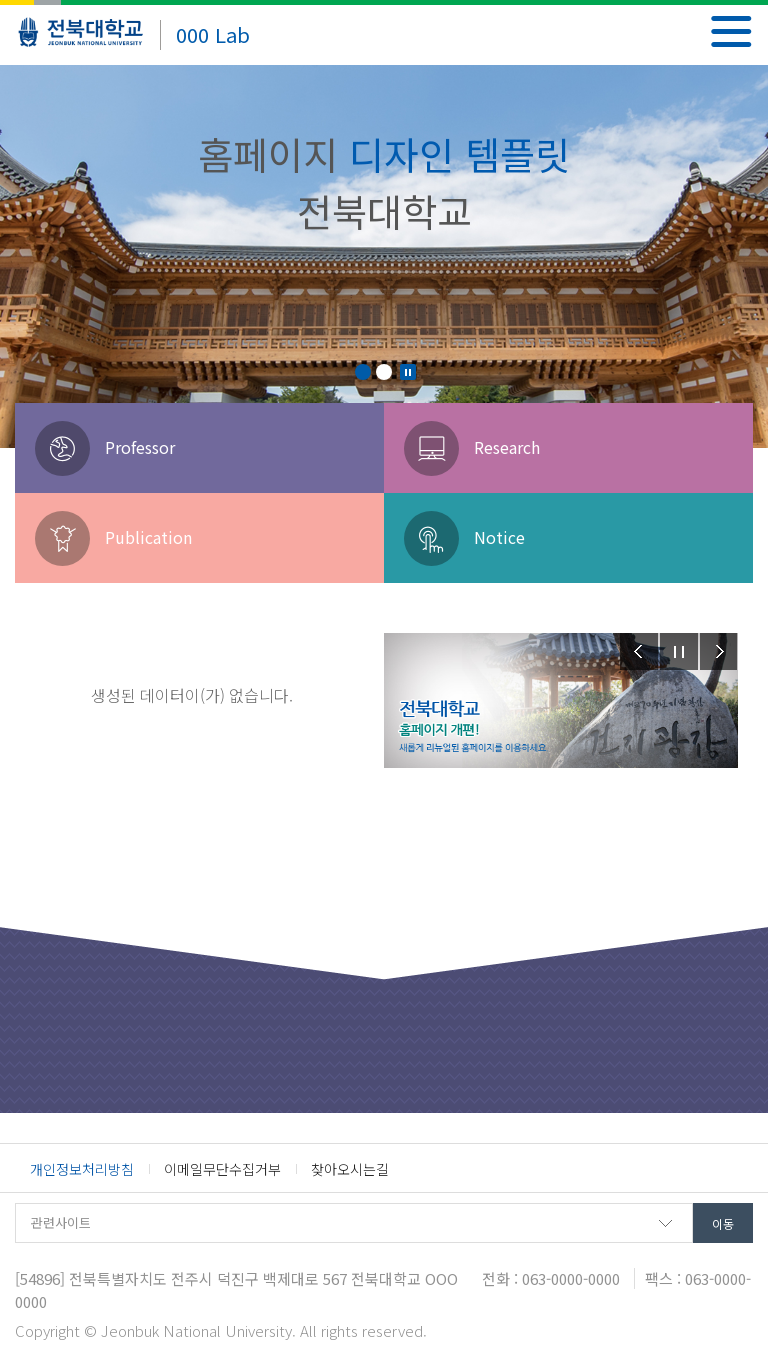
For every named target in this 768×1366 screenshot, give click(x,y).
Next (719, 651)
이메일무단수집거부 (222, 1169)
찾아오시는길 (350, 1169)
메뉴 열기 (731, 31)
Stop (408, 372)
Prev (639, 651)
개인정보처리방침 (82, 1169)
